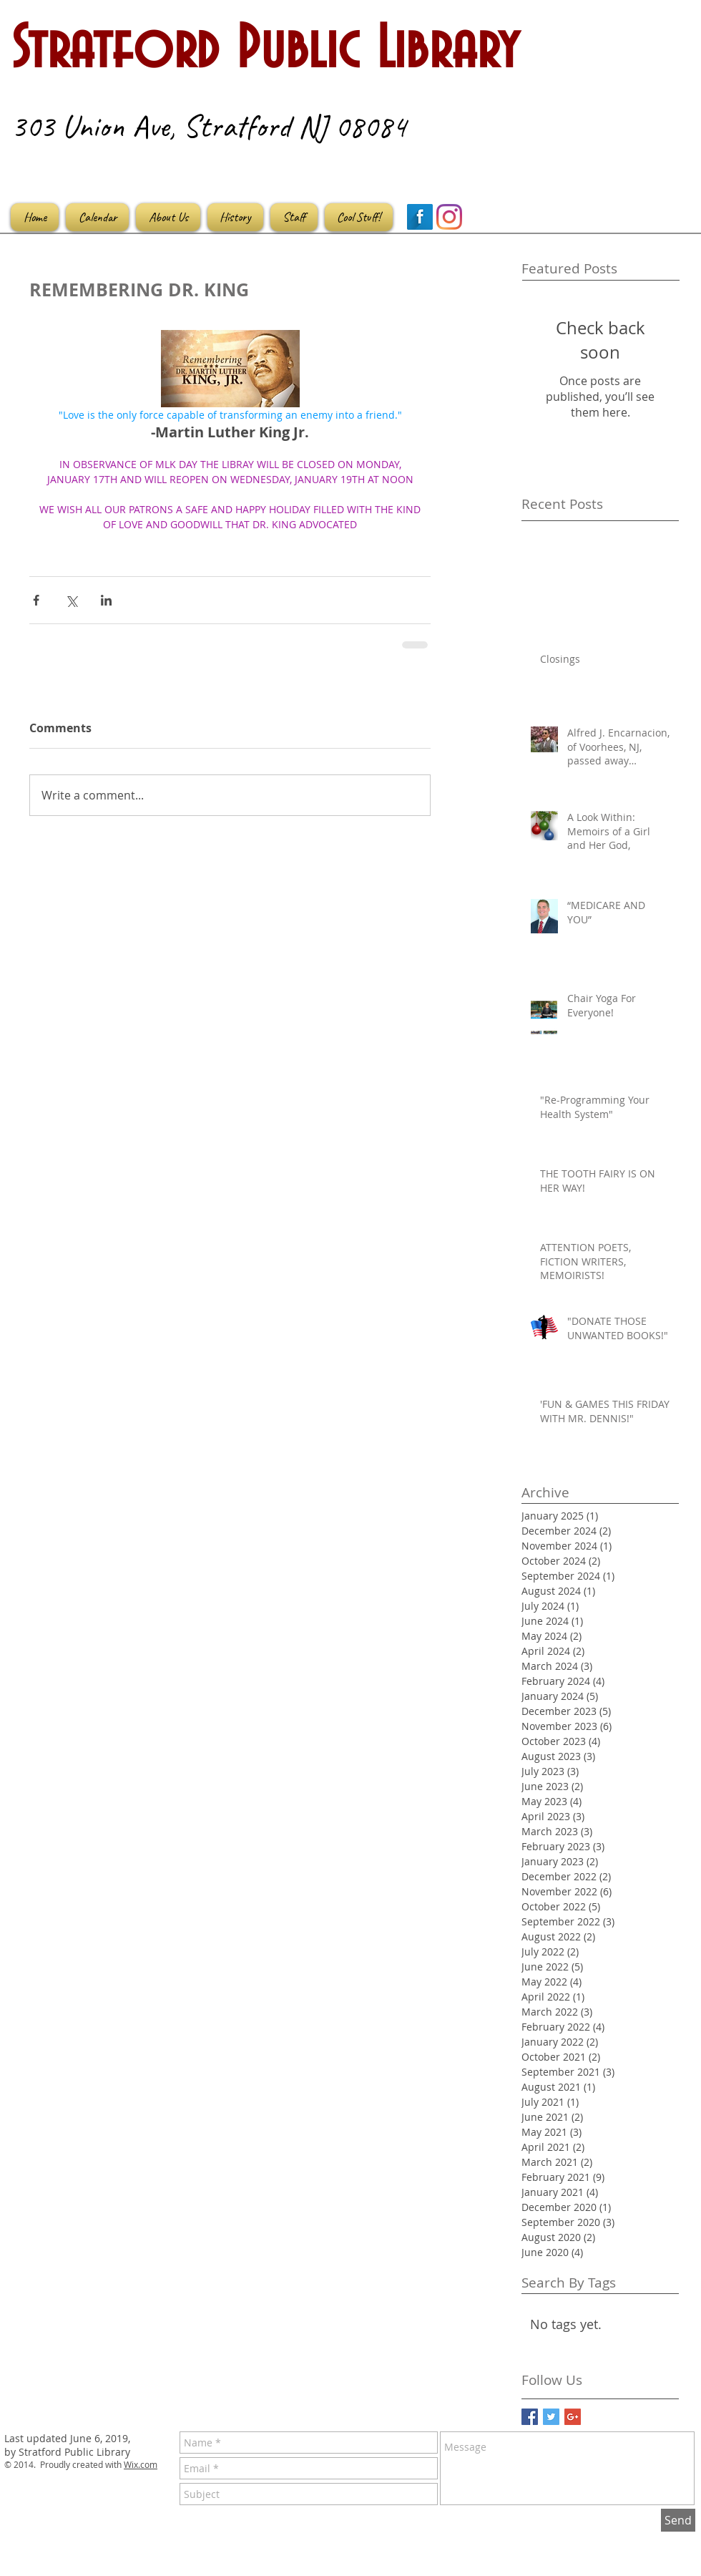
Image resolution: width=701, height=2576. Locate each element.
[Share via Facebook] (36, 600)
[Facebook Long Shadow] (420, 217)
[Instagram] (449, 217)
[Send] (678, 2520)
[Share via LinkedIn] (106, 600)
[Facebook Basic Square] (529, 2417)
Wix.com (140, 2464)
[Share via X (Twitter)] (71, 600)
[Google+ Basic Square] (572, 2417)
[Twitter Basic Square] (551, 2417)
